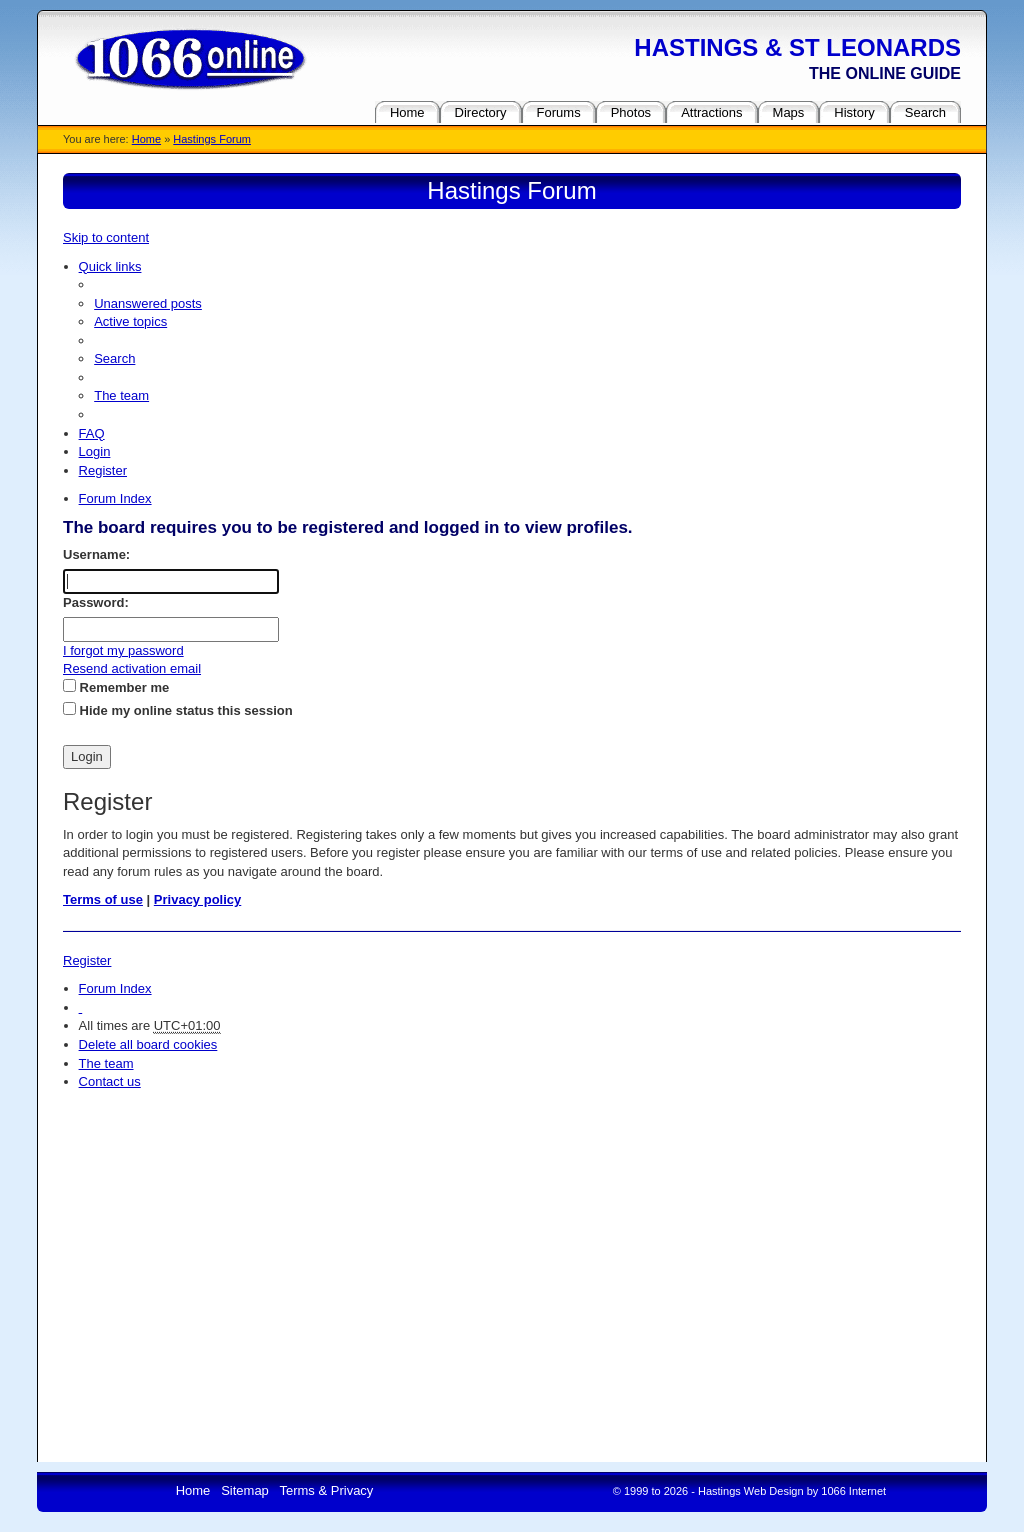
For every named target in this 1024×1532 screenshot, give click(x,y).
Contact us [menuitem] (110, 1081)
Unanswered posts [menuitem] (148, 303)
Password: (96, 602)
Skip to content (106, 237)
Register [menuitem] (103, 470)
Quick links (110, 266)
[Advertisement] (512, 1242)
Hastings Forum (212, 139)
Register (87, 960)
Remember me (116, 687)
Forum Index (115, 988)
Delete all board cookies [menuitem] (148, 1044)
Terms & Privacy (326, 1490)
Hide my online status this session (178, 710)
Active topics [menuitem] (130, 321)
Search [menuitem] (114, 358)
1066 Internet (853, 1491)
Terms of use (103, 899)
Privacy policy (197, 899)
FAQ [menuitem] (92, 433)
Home (146, 139)
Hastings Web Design (751, 1491)
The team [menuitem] (121, 395)
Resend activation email (132, 668)
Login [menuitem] (95, 451)
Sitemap (245, 1490)
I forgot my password (123, 650)
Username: (96, 554)
